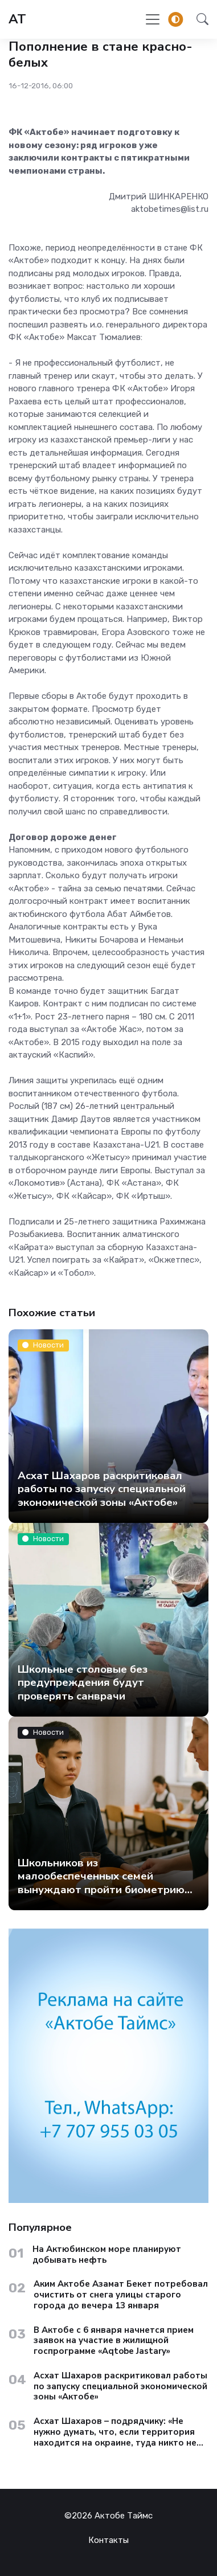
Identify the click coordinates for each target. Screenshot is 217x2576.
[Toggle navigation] (152, 19)
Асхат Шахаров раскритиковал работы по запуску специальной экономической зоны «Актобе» (102, 1488)
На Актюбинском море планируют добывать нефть (106, 2255)
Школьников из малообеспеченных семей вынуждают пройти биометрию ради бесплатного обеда (101, 1882)
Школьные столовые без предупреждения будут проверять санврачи (83, 1682)
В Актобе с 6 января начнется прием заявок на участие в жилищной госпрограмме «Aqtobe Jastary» (114, 2341)
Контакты (108, 2540)
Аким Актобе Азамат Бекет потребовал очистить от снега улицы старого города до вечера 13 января (121, 2295)
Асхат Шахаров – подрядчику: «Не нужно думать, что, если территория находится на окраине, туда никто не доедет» (115, 2432)
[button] (199, 19)
